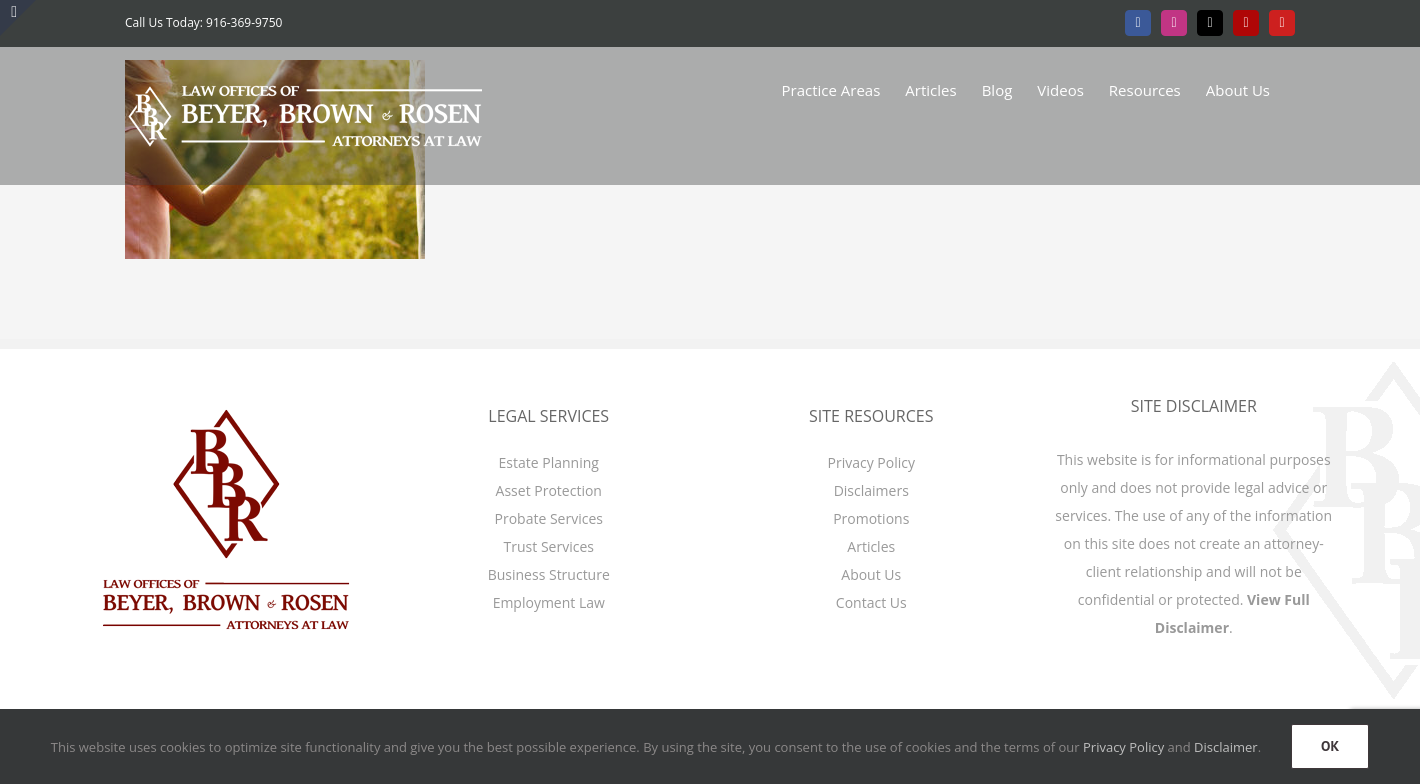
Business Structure (549, 574)
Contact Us (871, 602)
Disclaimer (1226, 747)
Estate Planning (549, 462)
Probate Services (549, 518)
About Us (871, 574)
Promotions (871, 518)
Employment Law (549, 602)
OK (1330, 746)
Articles (871, 546)
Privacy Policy (871, 462)
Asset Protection (549, 490)
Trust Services (549, 546)
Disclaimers (871, 490)
